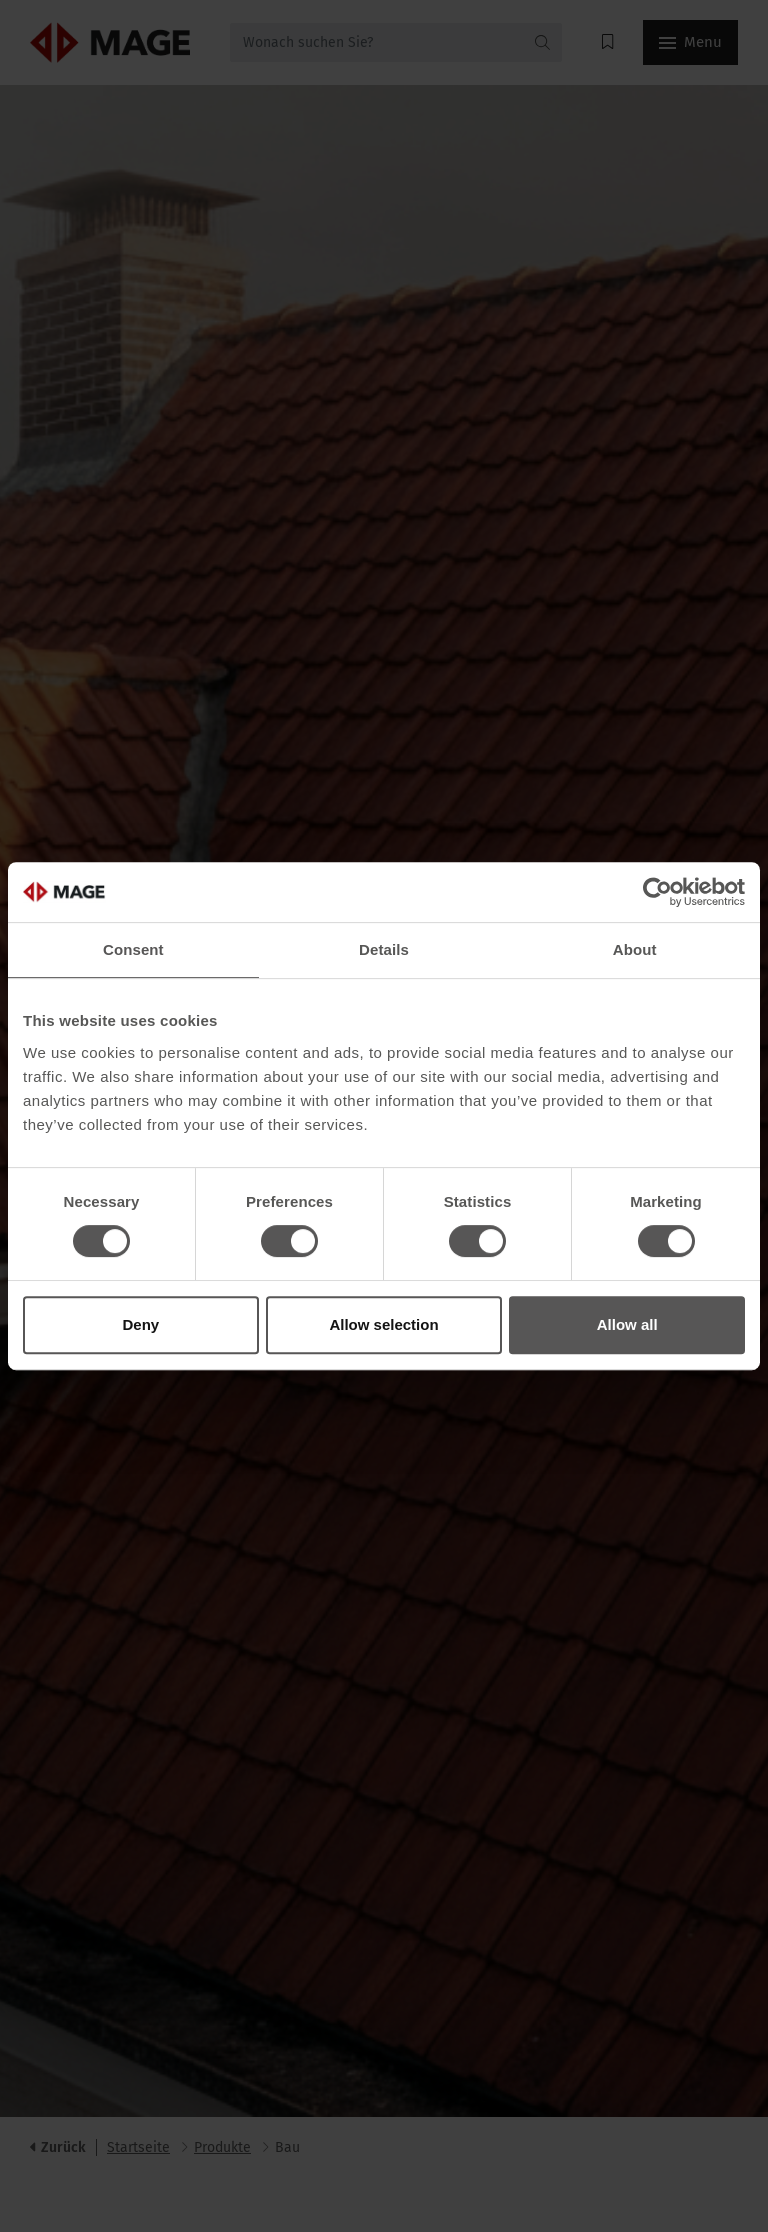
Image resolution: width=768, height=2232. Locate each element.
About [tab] (635, 949)
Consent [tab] (133, 949)
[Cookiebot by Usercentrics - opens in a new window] (657, 892)
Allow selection (383, 1324)
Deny (140, 1324)
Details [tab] (384, 949)
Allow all (627, 1324)
